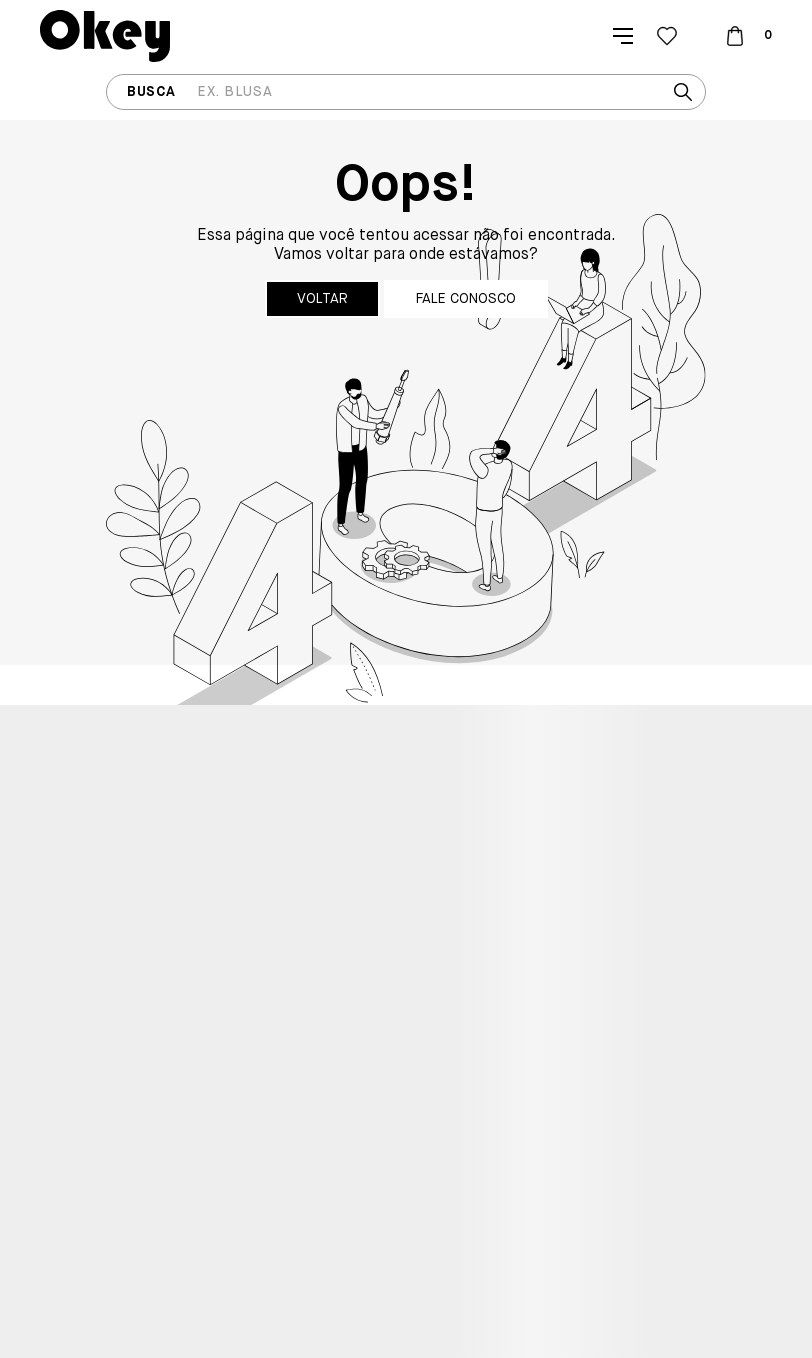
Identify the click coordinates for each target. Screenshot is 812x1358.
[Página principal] (105, 36)
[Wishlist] (667, 36)
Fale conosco (466, 299)
